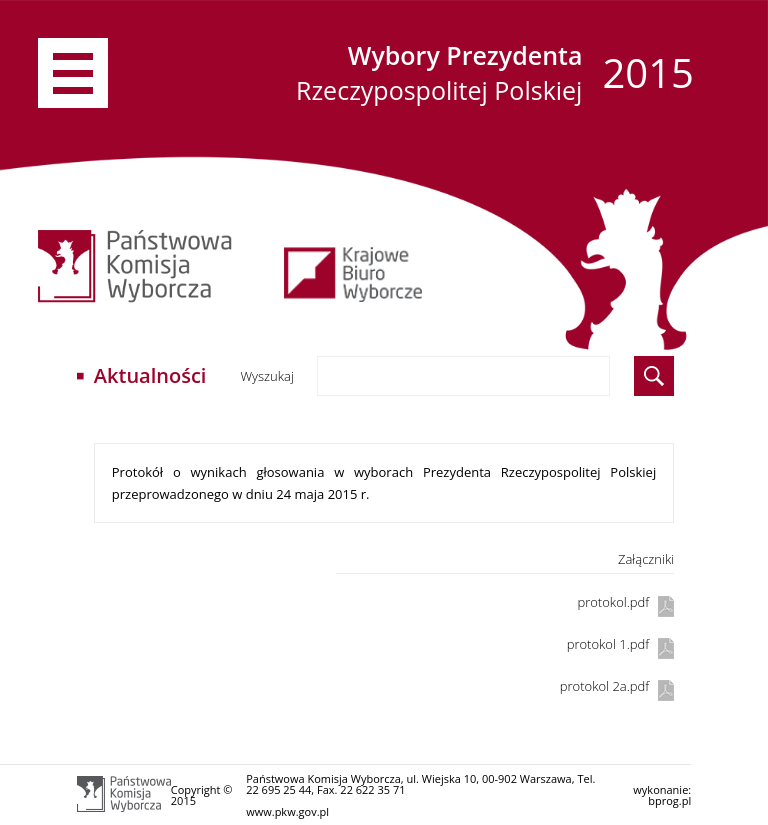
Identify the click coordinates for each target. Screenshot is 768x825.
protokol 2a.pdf (604, 686)
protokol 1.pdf (608, 644)
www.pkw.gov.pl (287, 811)
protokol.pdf (613, 602)
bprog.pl (669, 800)
